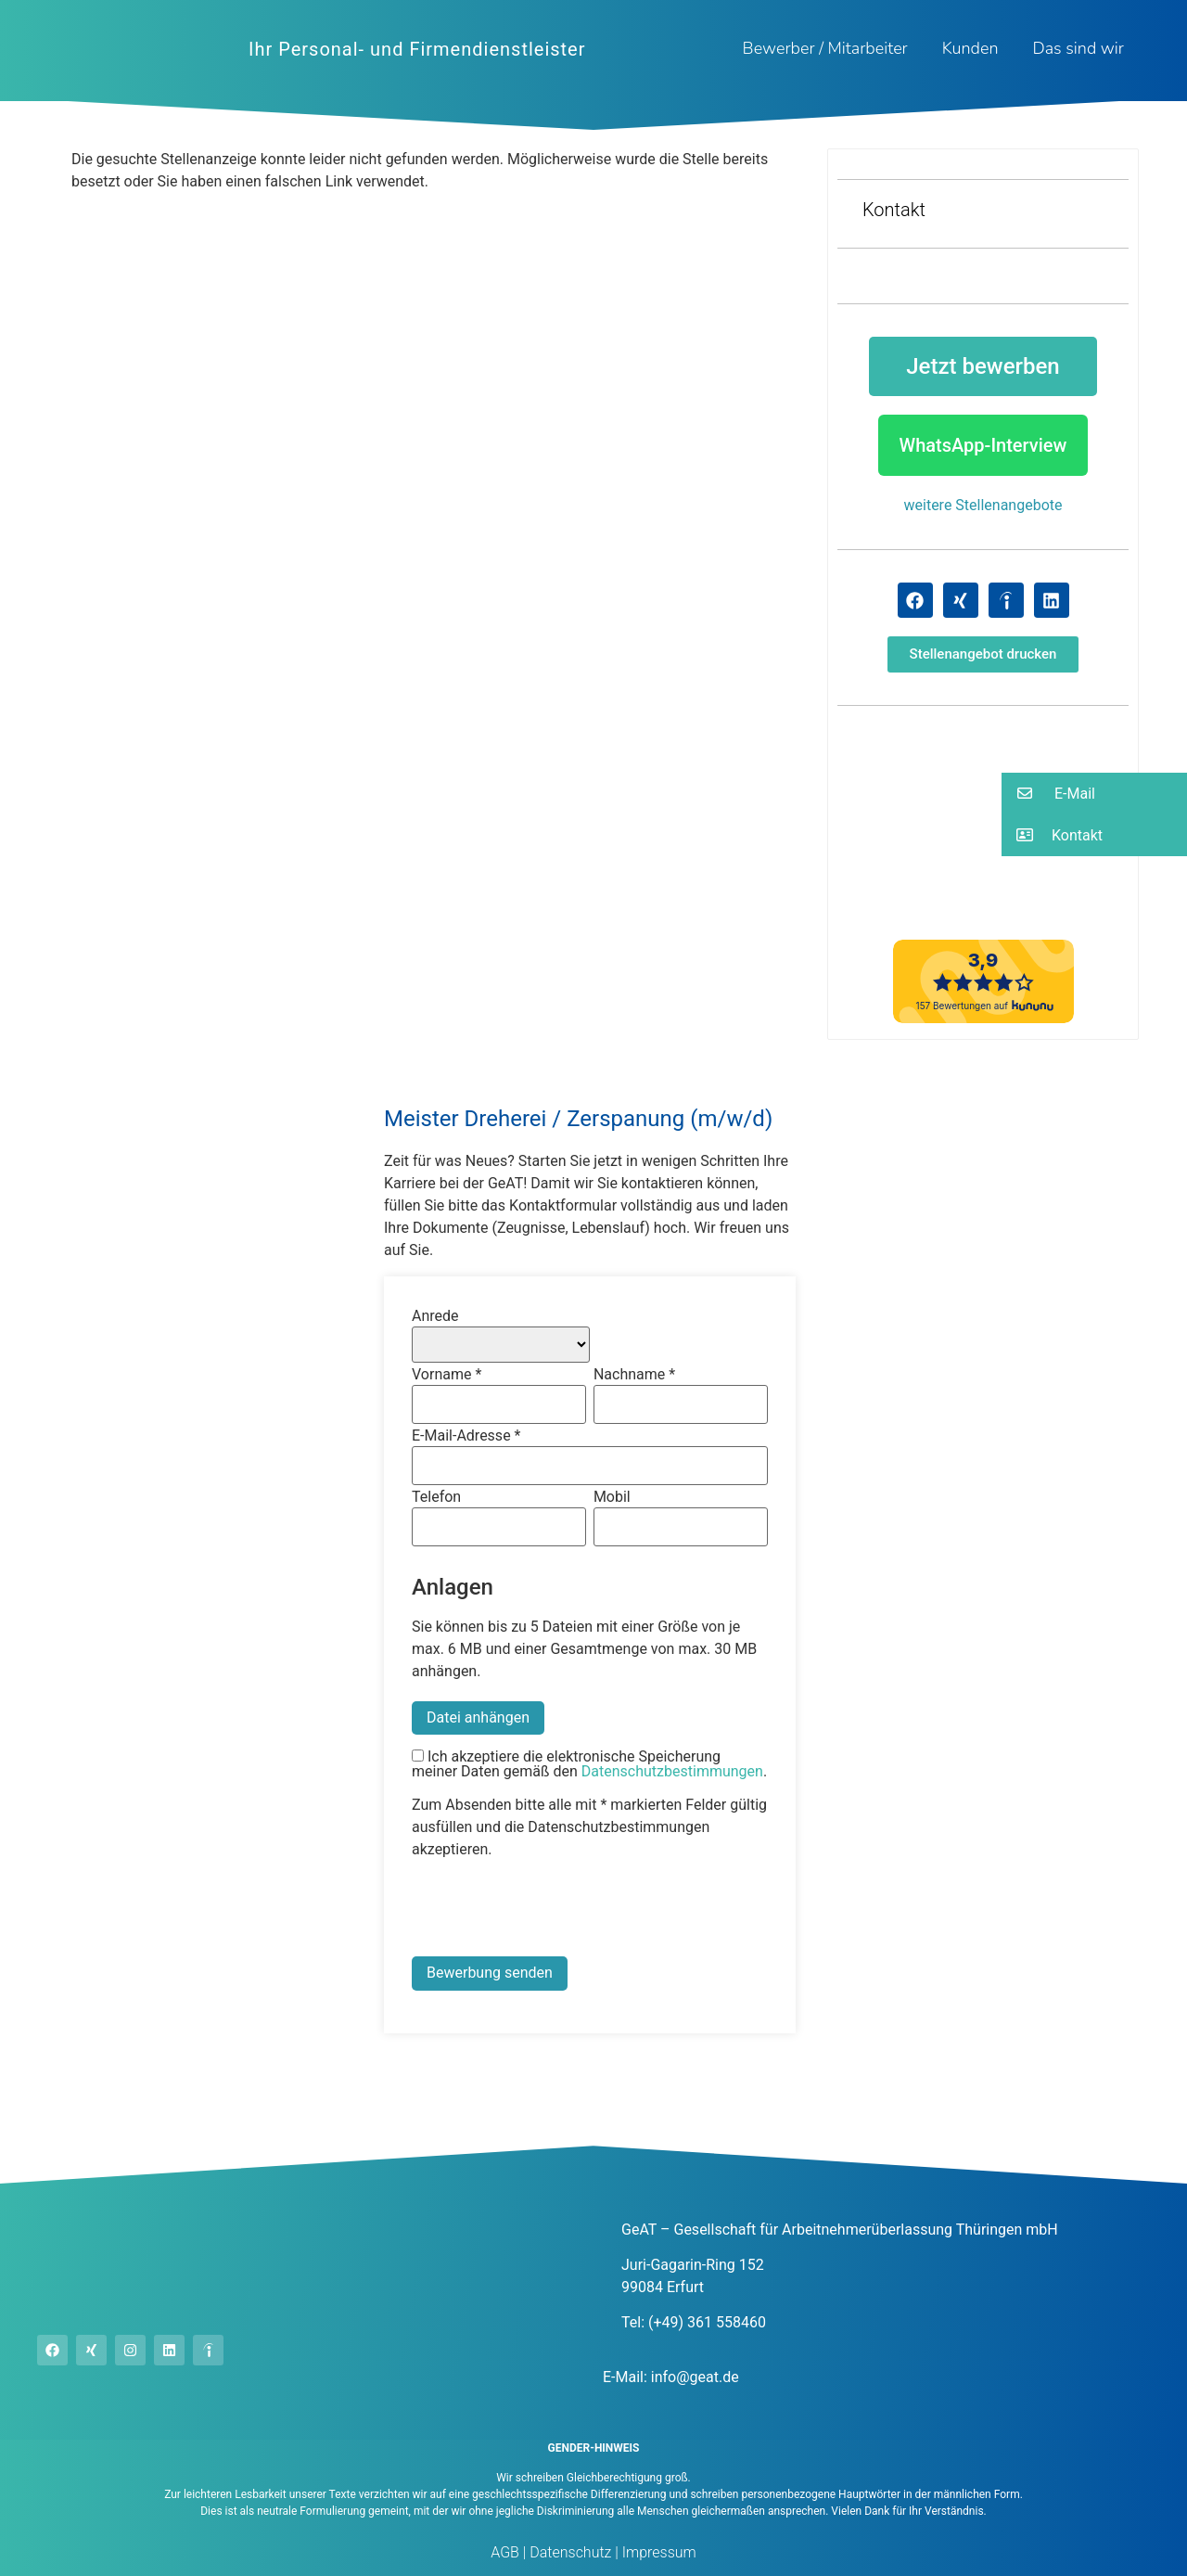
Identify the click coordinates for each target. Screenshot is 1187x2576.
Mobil (612, 1497)
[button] (983, 654)
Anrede (435, 1316)
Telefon (436, 1497)
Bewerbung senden (490, 1972)
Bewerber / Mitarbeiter (825, 48)
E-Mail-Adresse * (466, 1436)
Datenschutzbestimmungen (672, 1771)
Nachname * (634, 1374)
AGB (505, 2552)
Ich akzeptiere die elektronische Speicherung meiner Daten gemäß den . (589, 1764)
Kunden (970, 48)
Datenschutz (568, 2552)
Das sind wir (1077, 48)
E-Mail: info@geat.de (671, 2377)
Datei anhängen (478, 1717)
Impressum (657, 2552)
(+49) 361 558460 (707, 2322)
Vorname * (446, 1374)
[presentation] (553, 1911)
